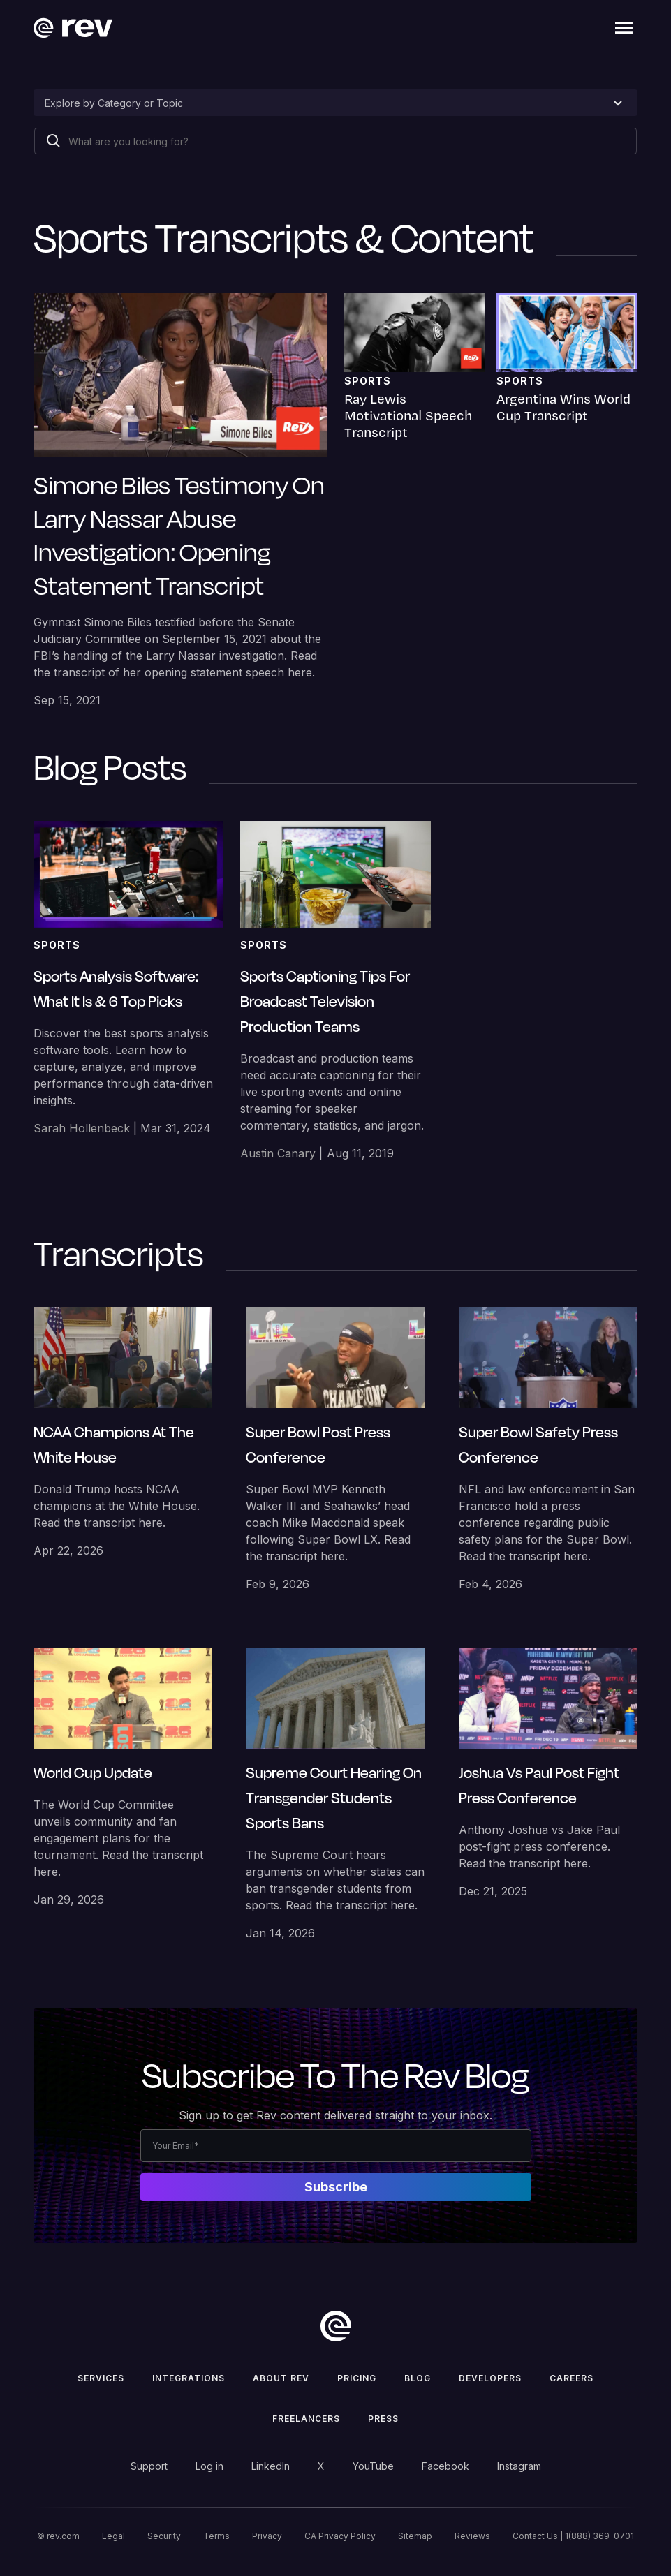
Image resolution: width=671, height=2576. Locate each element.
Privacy (267, 2536)
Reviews (472, 2536)
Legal (113, 2536)
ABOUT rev (281, 2378)
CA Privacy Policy (340, 2536)
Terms (216, 2536)
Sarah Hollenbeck (82, 1128)
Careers (571, 2378)
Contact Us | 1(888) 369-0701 (573, 2536)
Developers (490, 2378)
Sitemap (415, 2536)
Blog (417, 2378)
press (383, 2418)
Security (164, 2536)
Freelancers (306, 2418)
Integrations (188, 2378)
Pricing (356, 2378)
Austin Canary (278, 1153)
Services (101, 2378)
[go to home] (335, 2326)
